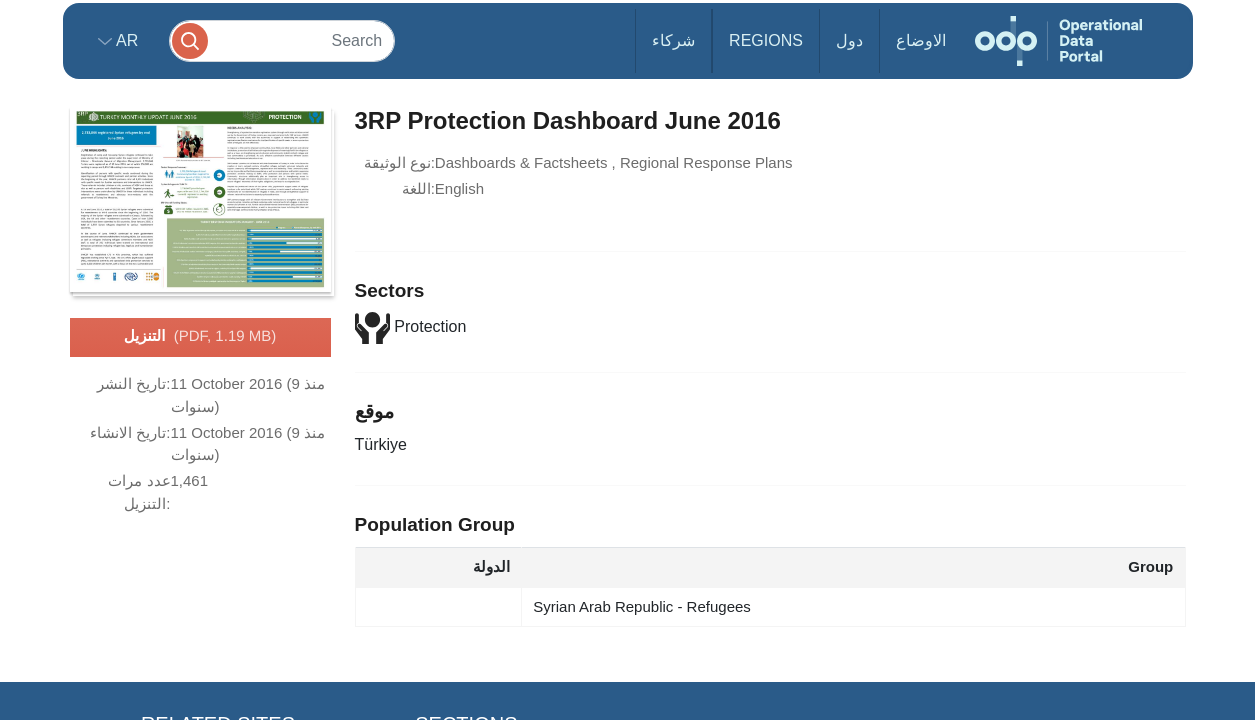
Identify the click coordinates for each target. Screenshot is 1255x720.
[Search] (282, 40)
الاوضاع (921, 40)
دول (849, 40)
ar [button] (125, 40)
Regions (766, 40)
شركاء (673, 40)
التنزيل (200, 337)
